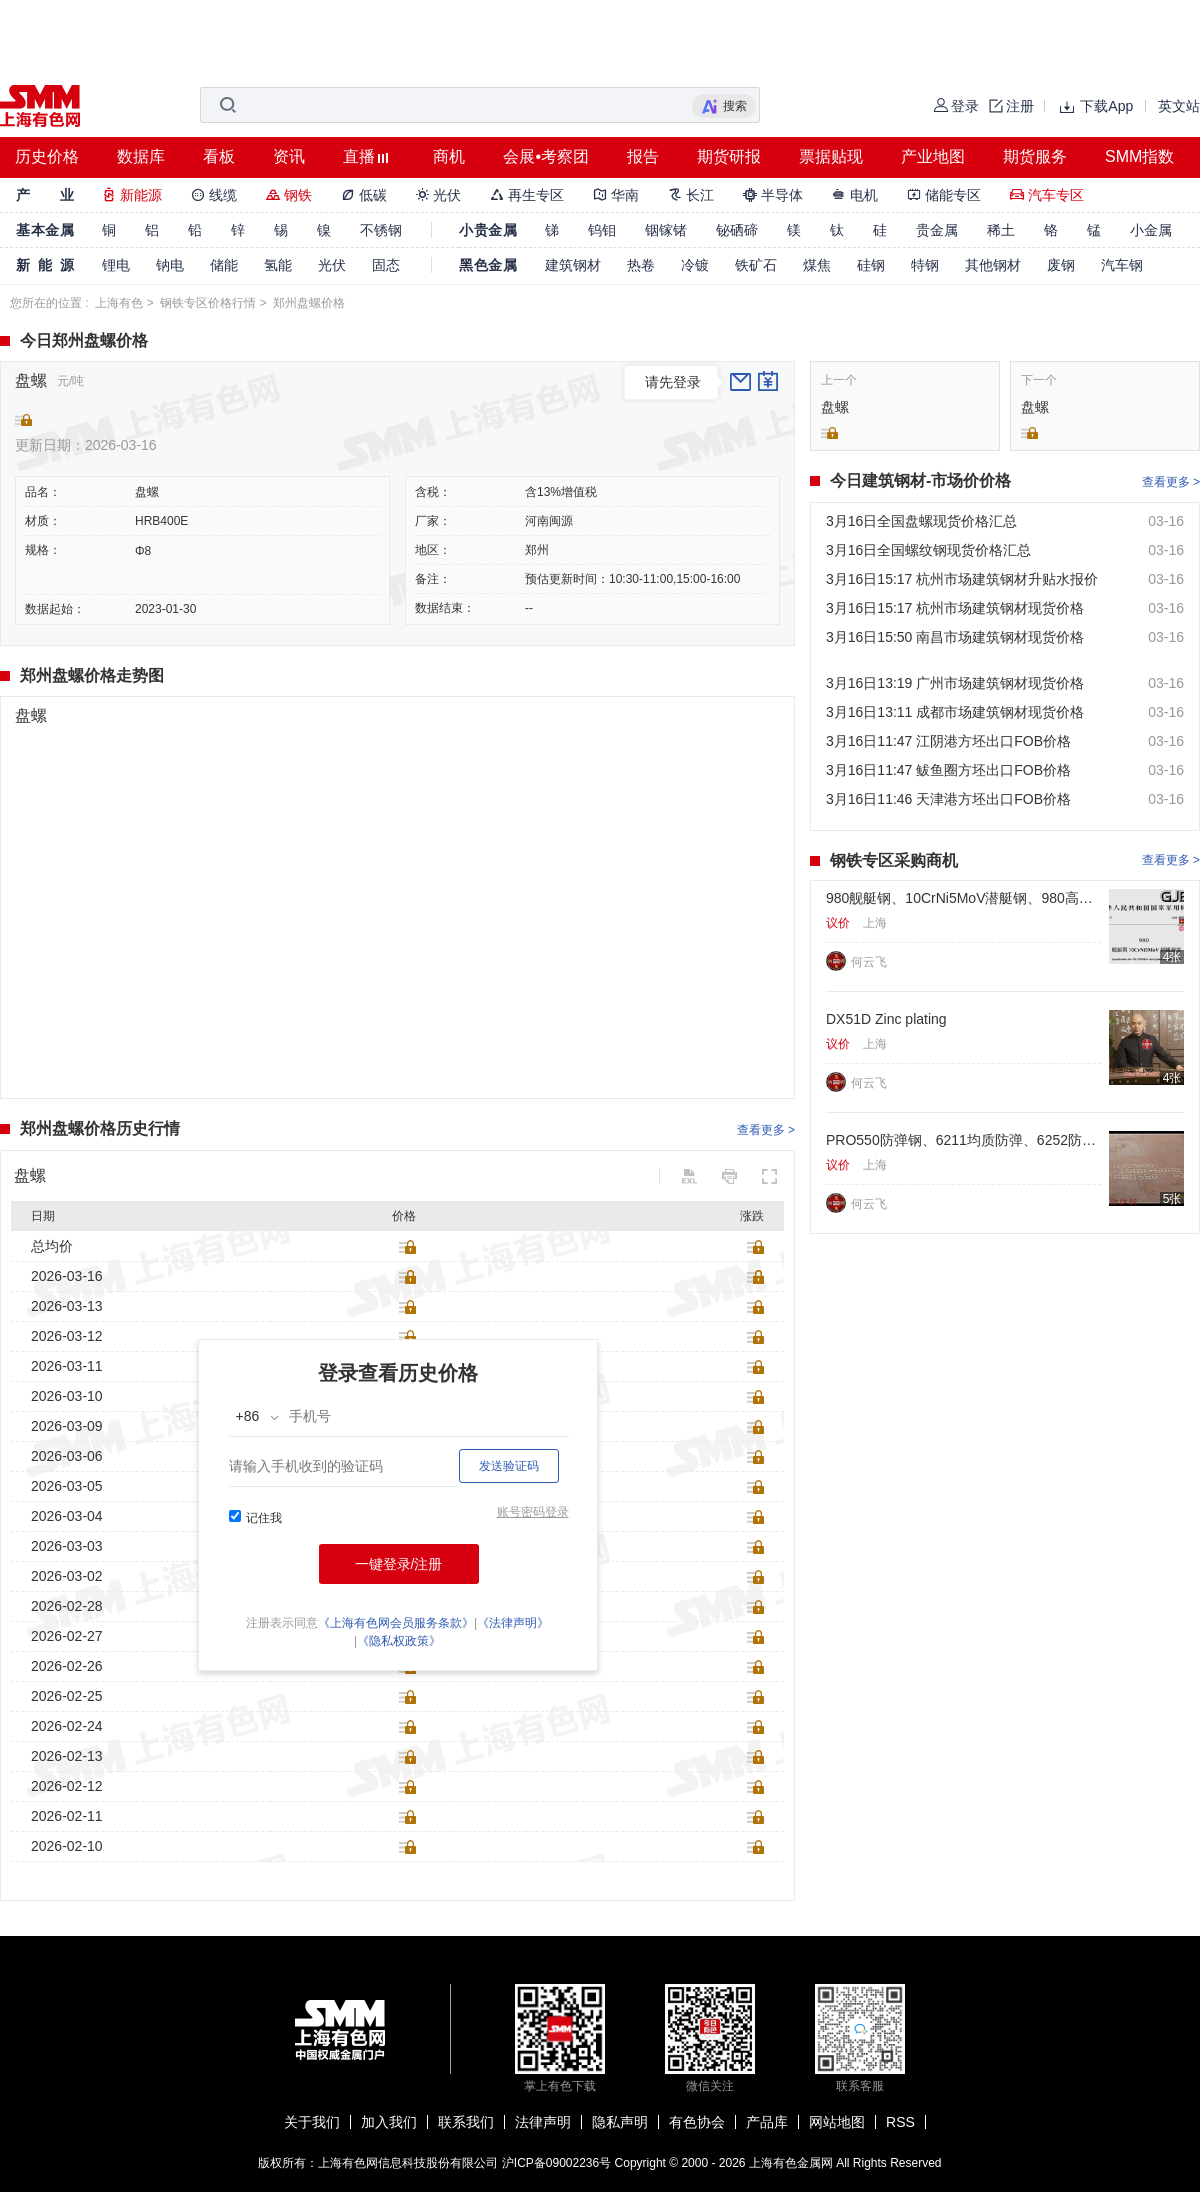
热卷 (641, 265)
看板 (219, 156)
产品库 (767, 2122)
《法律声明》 (513, 1623)
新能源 (132, 195)
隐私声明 (620, 2122)
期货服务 (1035, 156)
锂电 (116, 265)
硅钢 (871, 265)
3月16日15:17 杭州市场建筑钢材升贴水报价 (962, 579)
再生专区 (527, 195)
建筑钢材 (573, 265)
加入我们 (389, 2122)
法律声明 (543, 2122)
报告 (643, 156)
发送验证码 (509, 1466)
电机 (855, 195)
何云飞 (869, 962)
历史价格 (47, 156)
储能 (224, 265)
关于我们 (312, 2122)
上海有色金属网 (791, 2163)
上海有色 (119, 303)
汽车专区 (1047, 195)
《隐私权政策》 (399, 1641)
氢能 (278, 265)
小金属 (1151, 230)
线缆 (214, 195)
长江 (691, 195)
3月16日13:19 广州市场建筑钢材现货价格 (955, 683)
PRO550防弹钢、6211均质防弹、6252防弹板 (963, 1140)
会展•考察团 (546, 156)
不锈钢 (381, 230)
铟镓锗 (666, 230)
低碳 (364, 195)
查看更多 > (766, 1130)
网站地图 (837, 2122)
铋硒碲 (737, 230)
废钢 (1061, 265)
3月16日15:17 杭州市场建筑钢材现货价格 (955, 608)
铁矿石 (756, 265)
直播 (359, 156)
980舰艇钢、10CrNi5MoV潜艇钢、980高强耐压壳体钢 (963, 898)
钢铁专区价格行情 (208, 303)
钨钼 (602, 230)
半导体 (773, 195)
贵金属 (937, 230)
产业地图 (933, 156)
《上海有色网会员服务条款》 (396, 1623)
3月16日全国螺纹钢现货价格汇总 (928, 550)
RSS (900, 2122)
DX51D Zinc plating (886, 1019)
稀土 (1001, 230)
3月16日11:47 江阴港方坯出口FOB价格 (948, 741)
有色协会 (697, 2122)
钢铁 (289, 195)
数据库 (141, 156)
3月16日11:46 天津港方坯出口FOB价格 (948, 799)
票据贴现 (831, 156)
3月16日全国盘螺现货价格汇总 (921, 521)
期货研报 (729, 156)
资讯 (289, 156)
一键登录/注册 (399, 1564)
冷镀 (695, 265)
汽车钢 (1122, 265)
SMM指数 (1139, 156)
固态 (386, 265)
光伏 (439, 195)
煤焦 (817, 265)
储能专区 (944, 195)
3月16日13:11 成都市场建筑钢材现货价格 (955, 712)
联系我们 (466, 2122)
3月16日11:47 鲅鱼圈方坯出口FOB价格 (948, 770)
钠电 (170, 265)
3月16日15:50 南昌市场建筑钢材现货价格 (955, 637)
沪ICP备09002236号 (556, 2163)
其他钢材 (993, 265)
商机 (449, 156)
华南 (616, 195)
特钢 (925, 265)
